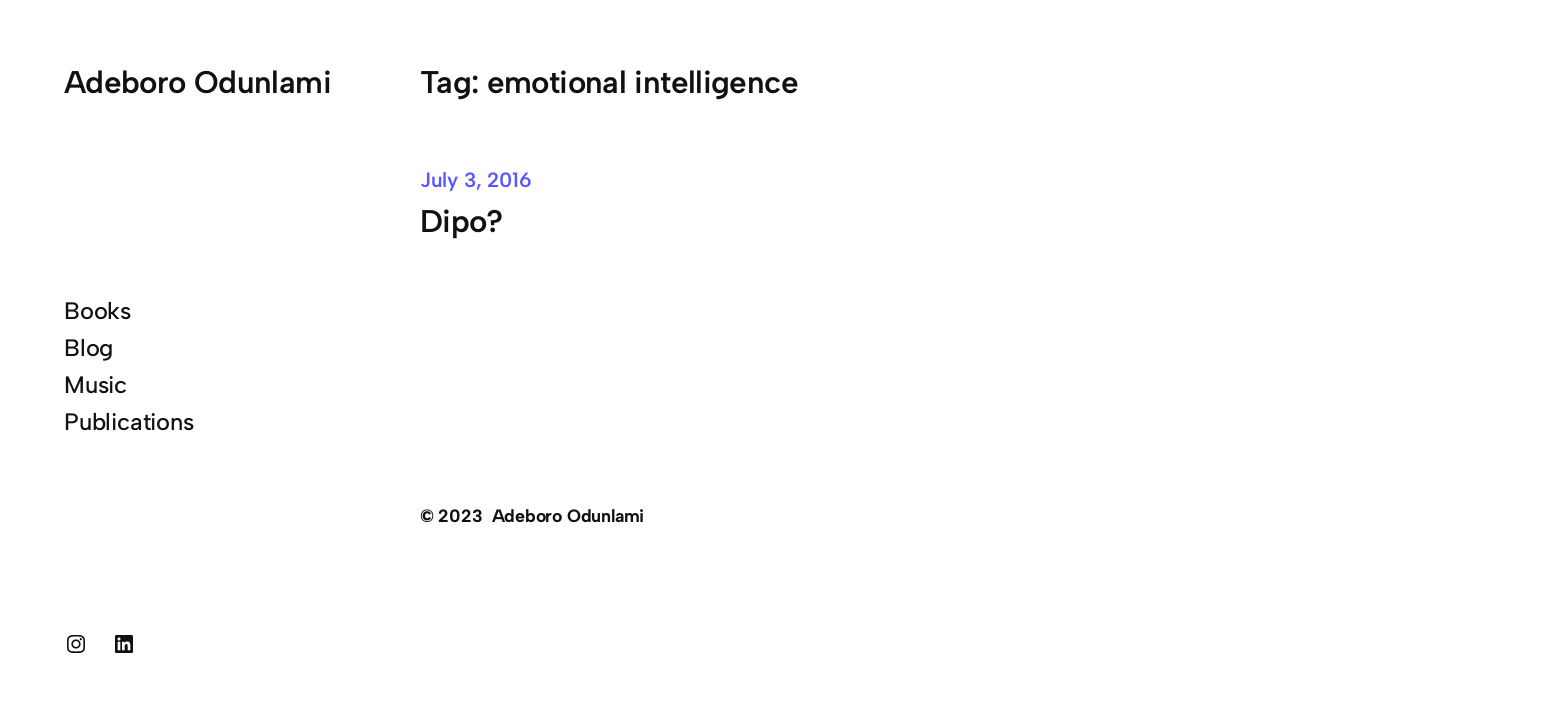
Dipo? (461, 221)
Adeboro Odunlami (197, 82)
